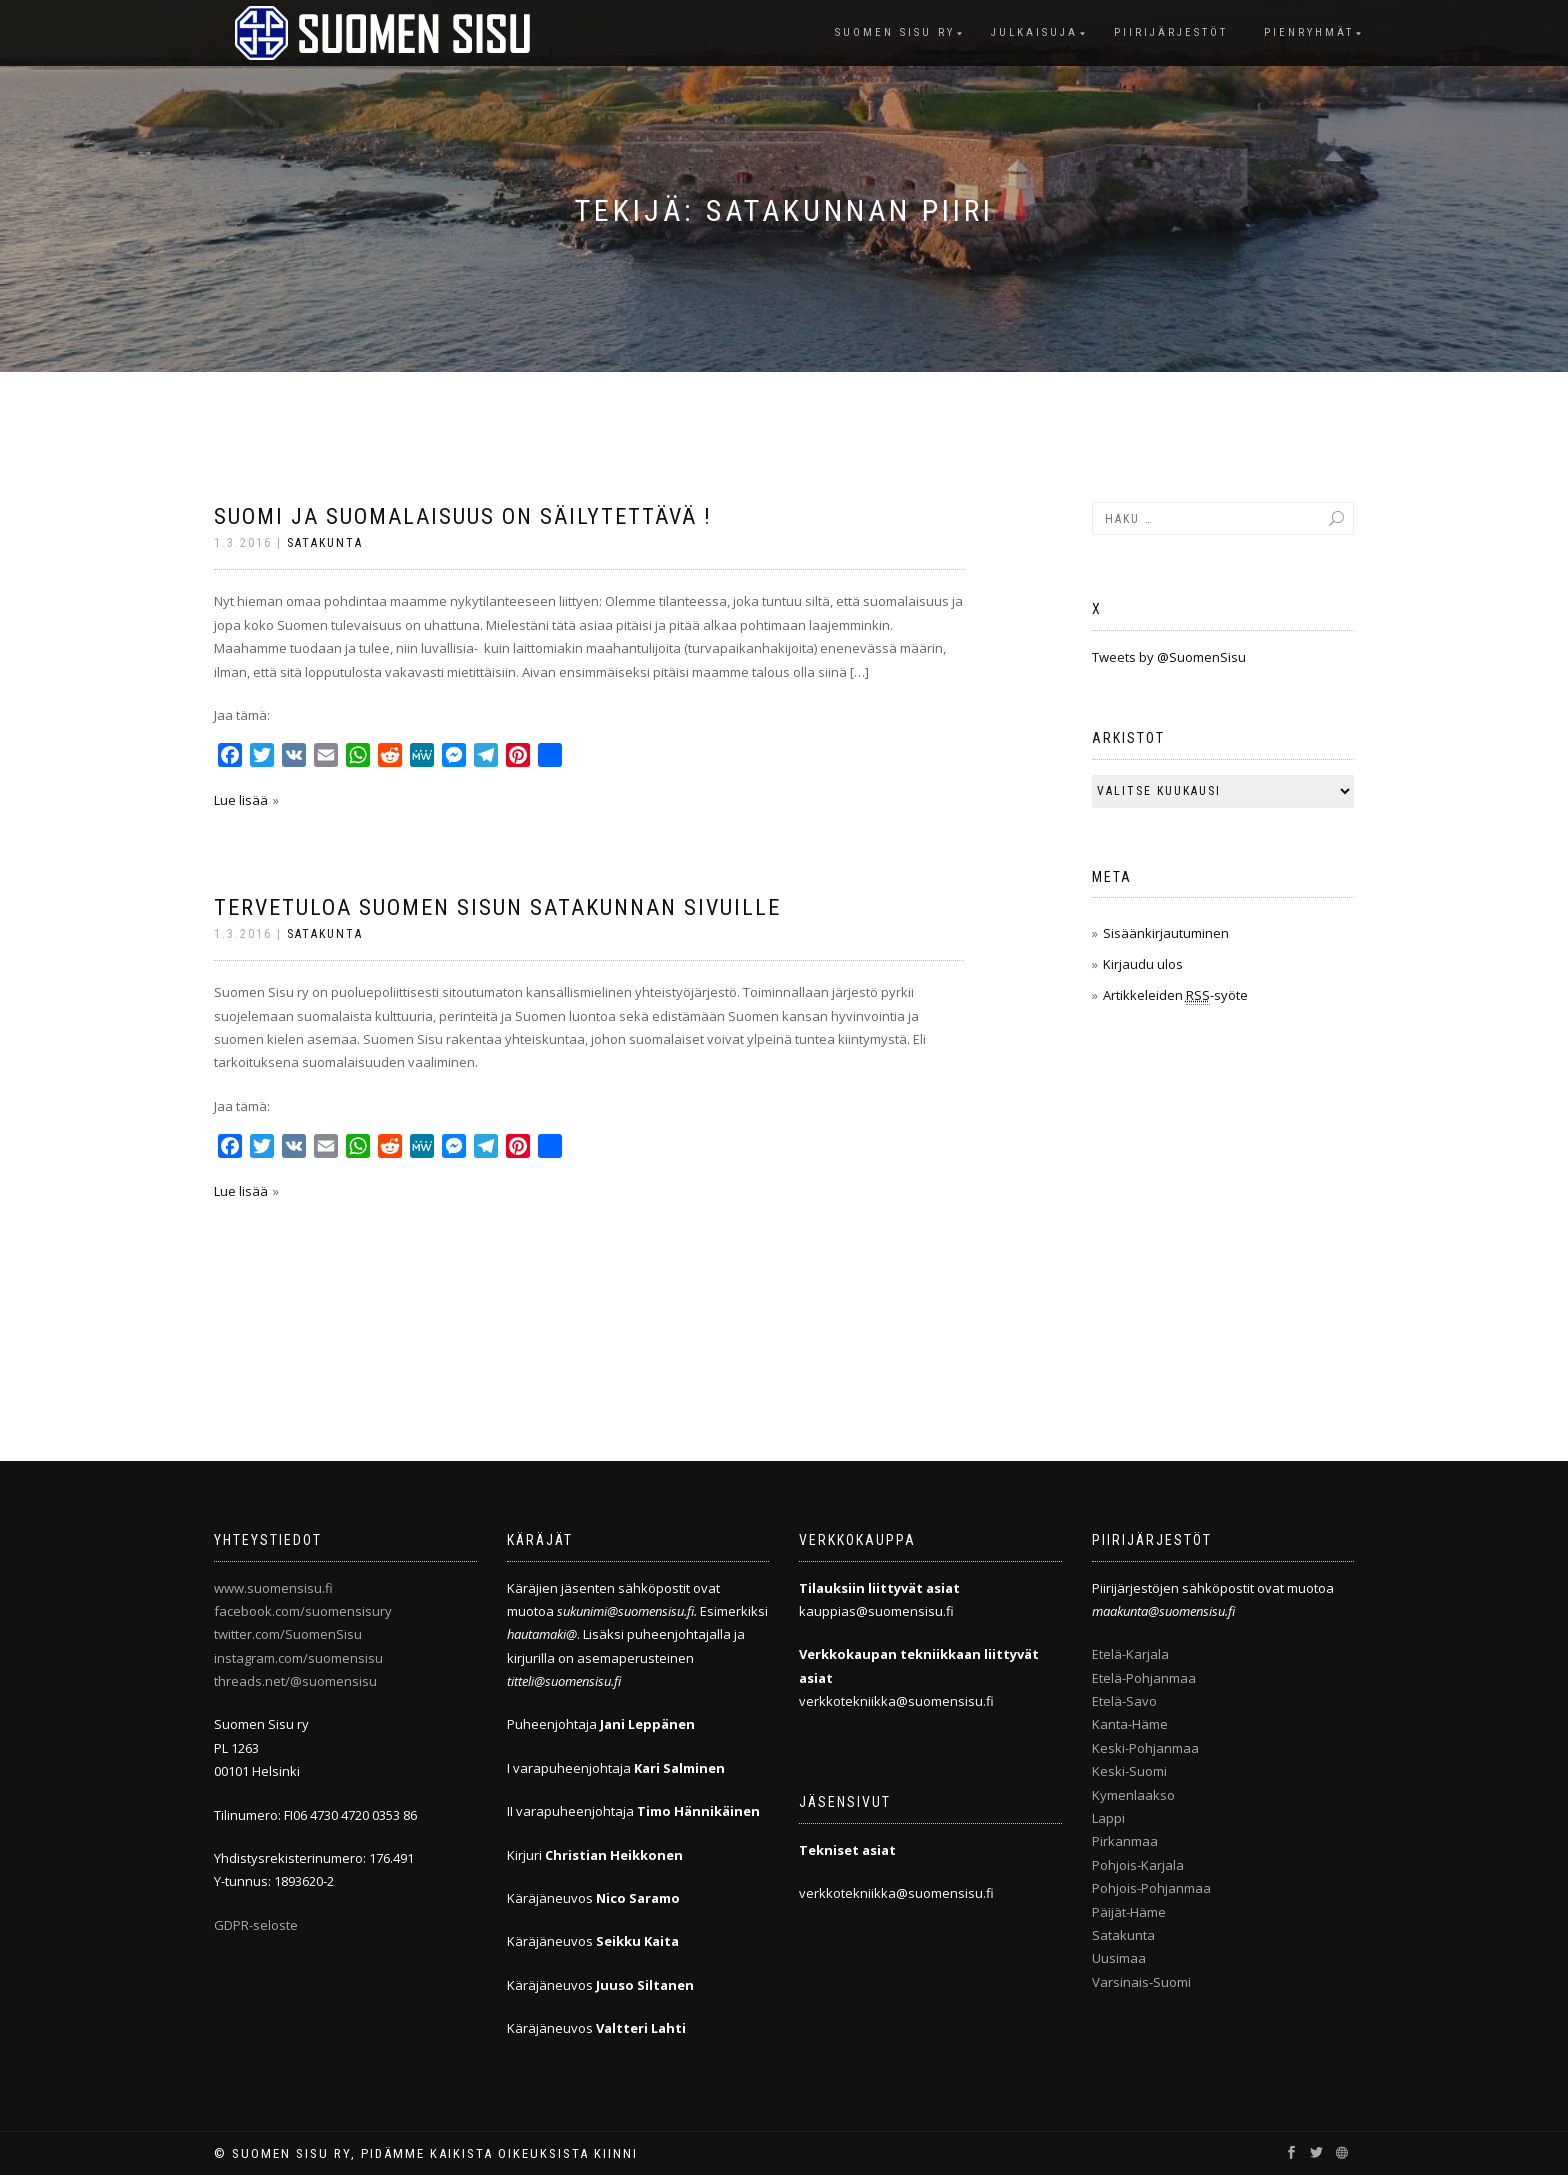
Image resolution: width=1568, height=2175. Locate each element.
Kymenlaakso (1133, 1795)
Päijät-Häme (1129, 1912)
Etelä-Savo (1124, 1701)
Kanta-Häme (1130, 1724)
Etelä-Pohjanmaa (1144, 1678)
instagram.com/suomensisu (298, 1658)
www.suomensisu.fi (273, 1588)
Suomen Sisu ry (895, 32)
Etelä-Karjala (1130, 1654)
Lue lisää (241, 800)
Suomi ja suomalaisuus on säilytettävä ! (463, 516)
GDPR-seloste (256, 1925)
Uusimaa (1119, 1958)
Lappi (1108, 1818)
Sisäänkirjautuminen (1166, 933)
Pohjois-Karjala (1138, 1865)
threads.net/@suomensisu (295, 1681)
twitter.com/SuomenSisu (288, 1634)
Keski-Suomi (1129, 1771)
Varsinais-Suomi (1141, 1982)
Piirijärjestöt (1171, 32)
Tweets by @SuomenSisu (1169, 657)
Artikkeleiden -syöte (1175, 995)
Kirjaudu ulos (1143, 964)
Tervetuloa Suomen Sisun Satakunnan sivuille (497, 907)
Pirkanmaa (1125, 1841)
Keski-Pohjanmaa (1145, 1748)
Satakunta (325, 543)
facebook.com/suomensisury (303, 1611)
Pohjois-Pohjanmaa (1151, 1888)
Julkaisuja (1034, 32)
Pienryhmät (1309, 32)
